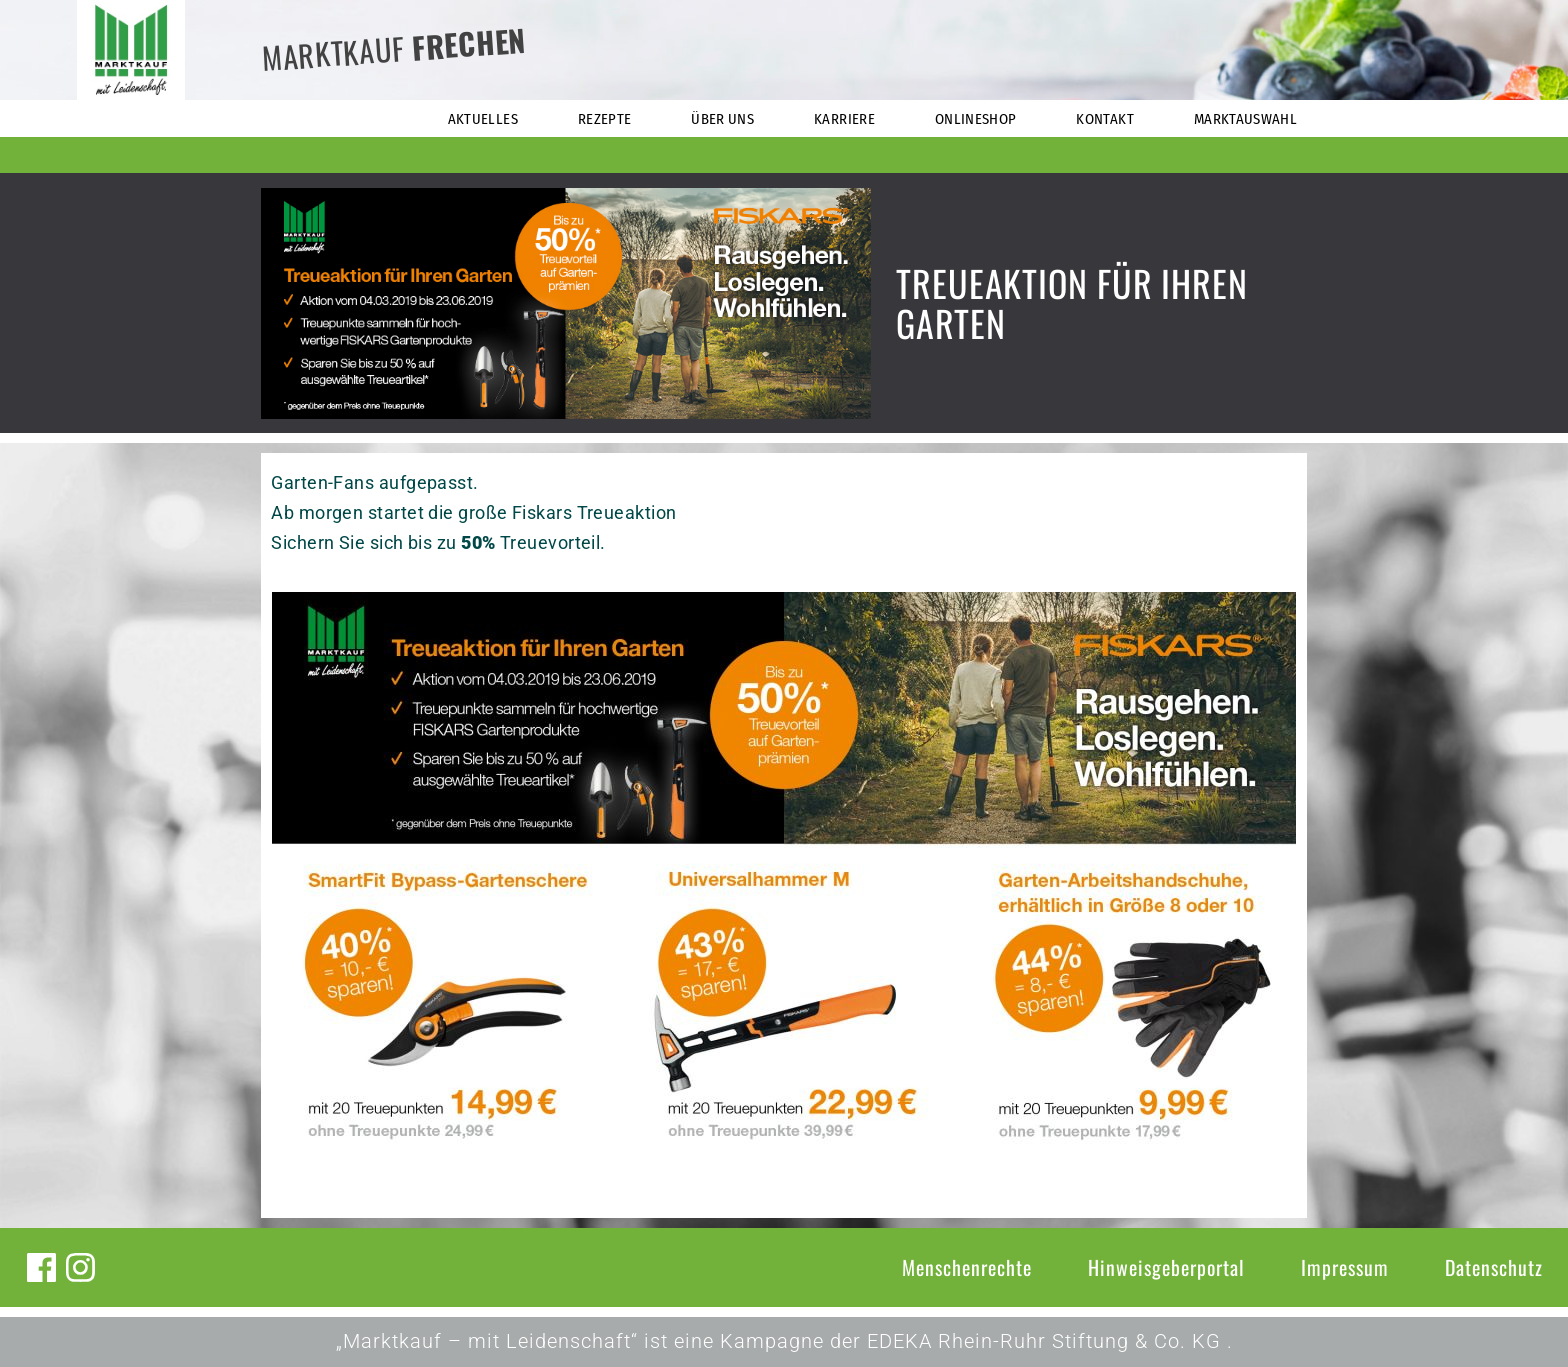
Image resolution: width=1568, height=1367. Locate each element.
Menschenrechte (967, 1267)
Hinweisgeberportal (1166, 1267)
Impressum (1345, 1267)
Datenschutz (1494, 1267)
